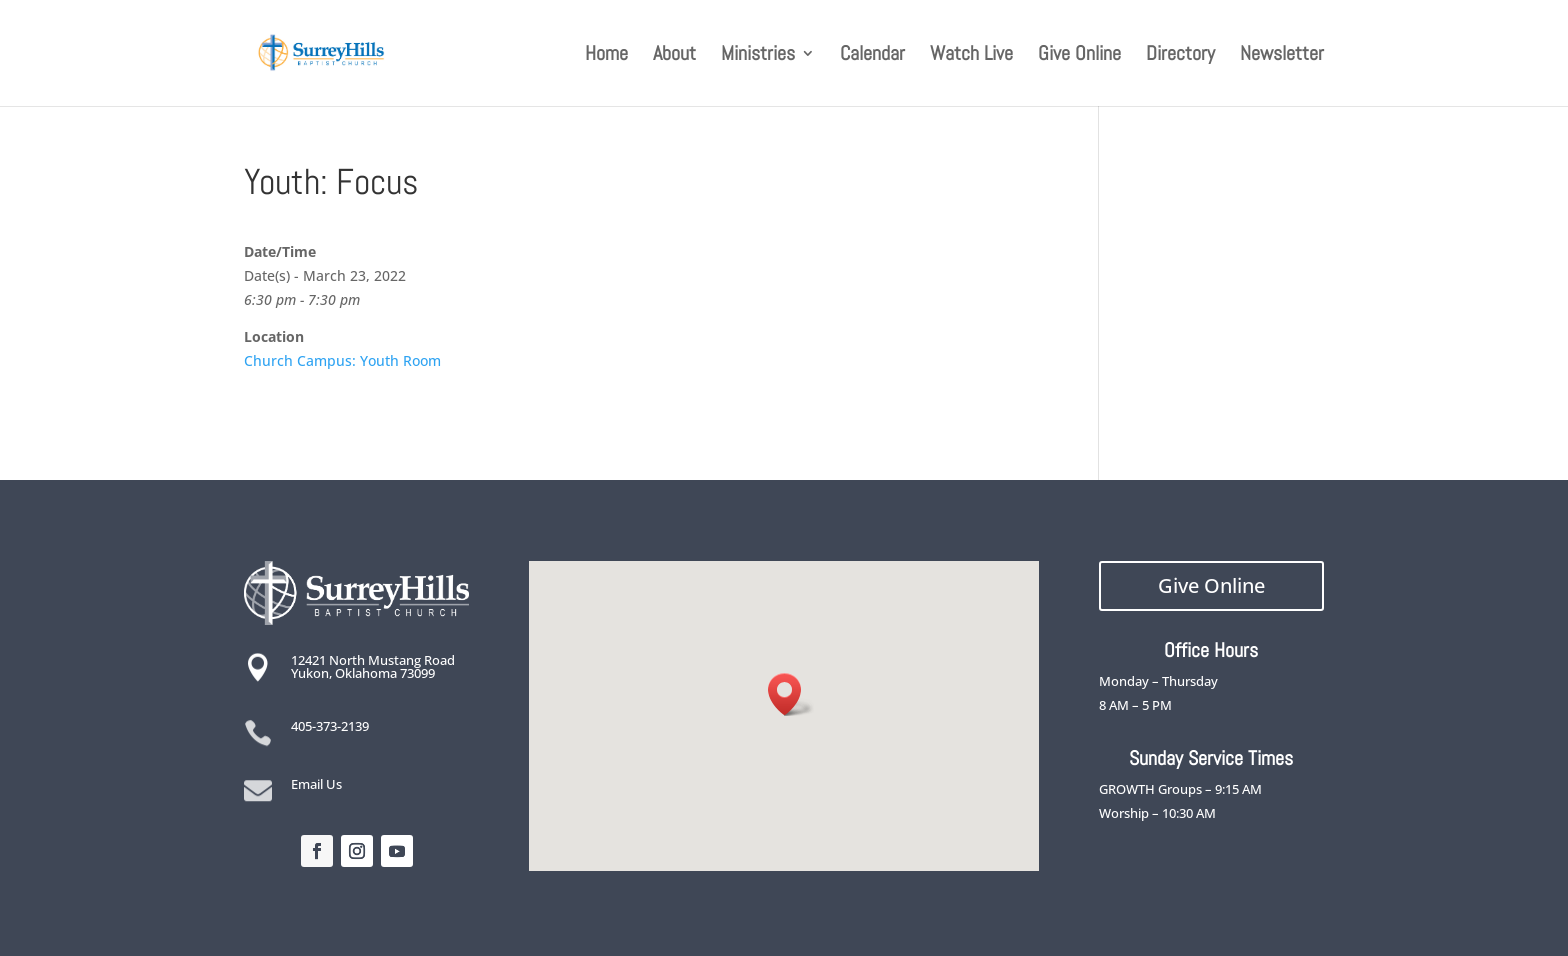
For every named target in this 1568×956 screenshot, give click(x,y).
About (674, 56)
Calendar (872, 56)
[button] (791, 694)
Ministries (758, 56)
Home (606, 56)
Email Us (316, 784)
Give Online (1079, 56)
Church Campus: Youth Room (342, 360)
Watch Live (971, 56)
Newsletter (1282, 56)
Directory (1180, 56)
